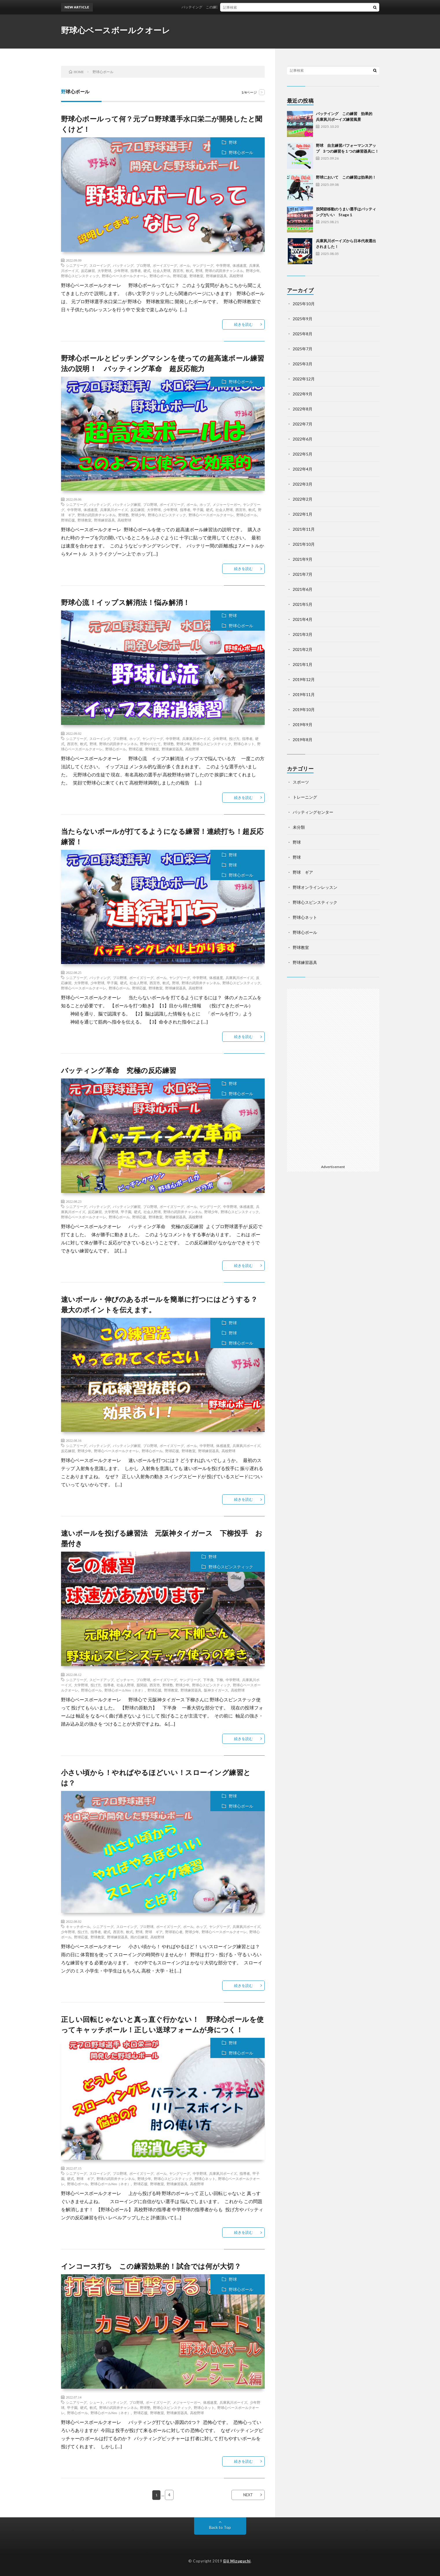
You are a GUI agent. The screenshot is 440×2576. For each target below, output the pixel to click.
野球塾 (123, 515)
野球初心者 (174, 1931)
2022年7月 (302, 423)
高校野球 (236, 275)
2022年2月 (302, 499)
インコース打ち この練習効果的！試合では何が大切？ (151, 2266)
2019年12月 (304, 679)
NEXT (248, 2494)
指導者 (135, 270)
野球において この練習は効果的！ (346, 177)
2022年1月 (302, 514)
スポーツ (301, 782)
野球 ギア (154, 1931)
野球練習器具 (216, 275)
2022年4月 (302, 469)
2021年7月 (302, 574)
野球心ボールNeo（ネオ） (124, 1690)
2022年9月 (302, 393)
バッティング (123, 265)
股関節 (142, 1685)
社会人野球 (161, 270)
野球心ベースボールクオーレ (115, 30)
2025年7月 (302, 348)
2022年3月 (302, 484)
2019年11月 (304, 694)
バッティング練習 (127, 504)
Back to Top (220, 2527)
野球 (233, 142)
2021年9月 (302, 559)
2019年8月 (302, 739)
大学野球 (104, 270)
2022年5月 (302, 453)
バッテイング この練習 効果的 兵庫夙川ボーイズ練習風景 (243, 7)
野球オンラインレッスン (315, 887)
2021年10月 (304, 544)
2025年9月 (302, 318)
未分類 (299, 827)
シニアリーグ (76, 265)
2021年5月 (302, 604)
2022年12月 (304, 378)
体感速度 (239, 265)
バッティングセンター (313, 812)
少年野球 (121, 270)
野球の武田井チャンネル (224, 270)
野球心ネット (244, 743)
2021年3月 (302, 634)
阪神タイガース (216, 1690)
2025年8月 (302, 333)
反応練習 (88, 270)
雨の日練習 (139, 1937)
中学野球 (223, 265)
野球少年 (253, 270)
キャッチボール (78, 1926)
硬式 (146, 270)
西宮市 (178, 270)
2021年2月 (302, 649)
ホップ (205, 504)
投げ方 (234, 738)
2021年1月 (302, 664)
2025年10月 (304, 303)
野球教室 (196, 275)
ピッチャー (125, 1679)
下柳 (219, 1679)
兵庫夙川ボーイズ (114, 509)
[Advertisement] (333, 1075)
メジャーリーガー (226, 504)
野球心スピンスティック (80, 275)
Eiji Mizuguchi (237, 2561)
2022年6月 (302, 438)
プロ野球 (143, 265)
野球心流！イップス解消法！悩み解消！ (125, 602)
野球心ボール (241, 152)
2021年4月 (302, 619)
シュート (96, 2402)
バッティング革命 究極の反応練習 (118, 1070)
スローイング (99, 265)
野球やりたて (150, 743)
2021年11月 (304, 529)
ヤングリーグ (203, 265)
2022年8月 (302, 408)
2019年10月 (304, 709)
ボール (185, 265)
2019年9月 (302, 724)
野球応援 (180, 275)
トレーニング (305, 797)
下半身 (208, 1679)
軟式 (189, 270)
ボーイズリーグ (165, 265)
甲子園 (198, 509)
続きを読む (243, 324)
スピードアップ (101, 1679)
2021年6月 (302, 589)
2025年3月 (302, 363)
